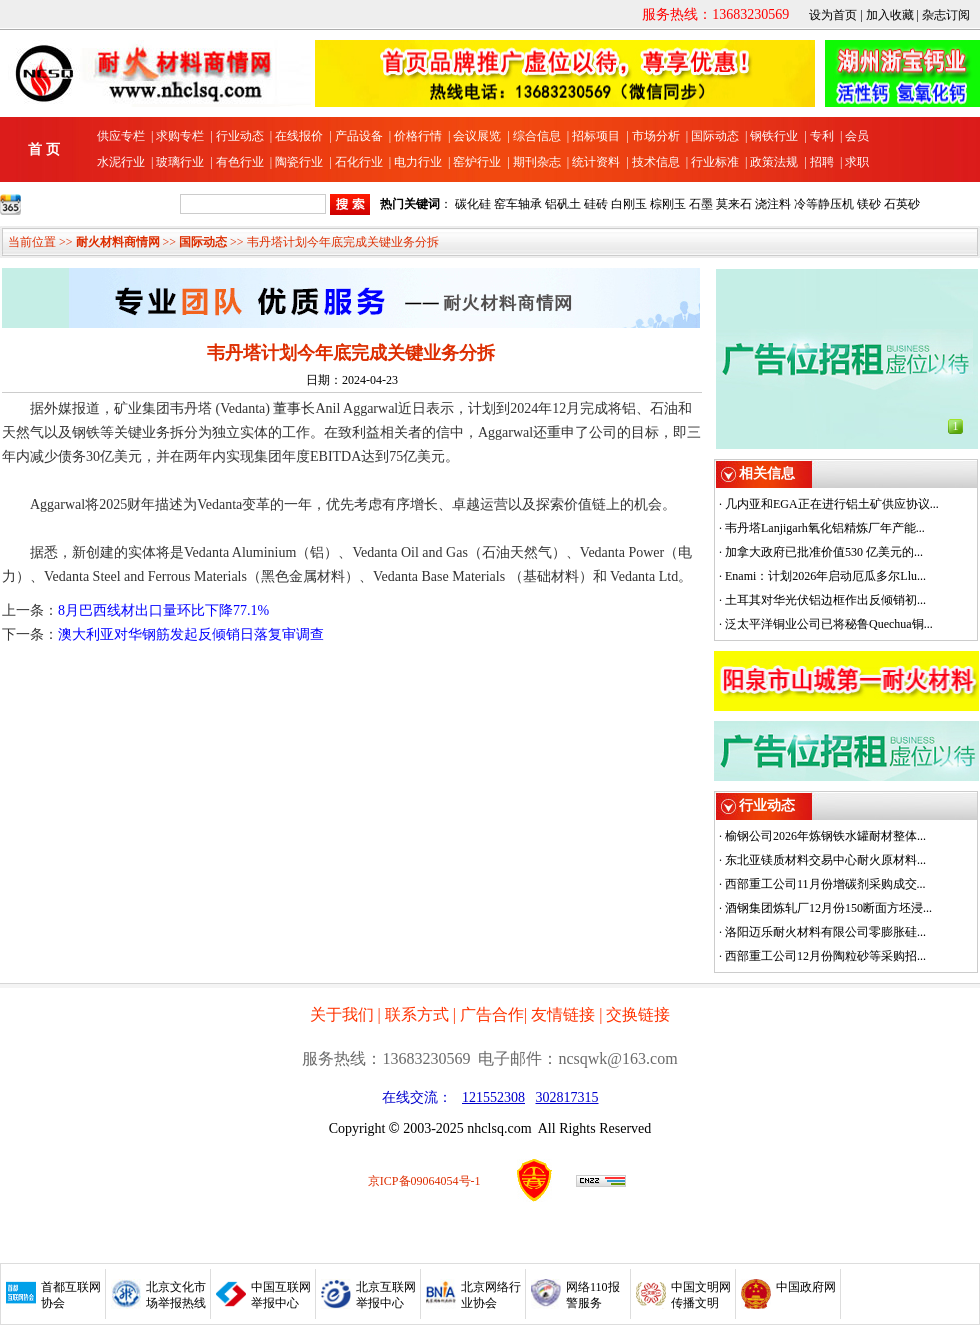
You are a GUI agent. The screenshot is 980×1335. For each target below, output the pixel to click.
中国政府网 (806, 1287)
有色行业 (240, 162)
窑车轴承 (518, 204)
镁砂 (869, 204)
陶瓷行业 (299, 162)
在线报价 (299, 136)
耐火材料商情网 (118, 242)
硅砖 (596, 204)
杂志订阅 (946, 15)
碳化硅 (473, 204)
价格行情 (418, 136)
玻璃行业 (180, 162)
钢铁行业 (774, 136)
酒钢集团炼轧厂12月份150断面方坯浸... (828, 908)
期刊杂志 (537, 162)
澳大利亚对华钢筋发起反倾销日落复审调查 (191, 634)
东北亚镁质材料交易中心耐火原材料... (825, 860)
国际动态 (715, 136)
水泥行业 (121, 162)
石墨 (701, 204)
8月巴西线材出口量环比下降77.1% (163, 610)
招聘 (822, 162)
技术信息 (656, 162)
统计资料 (596, 162)
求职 (857, 162)
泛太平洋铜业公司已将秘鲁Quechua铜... (829, 624)
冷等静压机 (824, 204)
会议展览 (477, 136)
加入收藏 (890, 15)
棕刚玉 (668, 204)
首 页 (44, 149)
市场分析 (656, 136)
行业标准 (715, 162)
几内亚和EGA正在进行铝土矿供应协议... (832, 504)
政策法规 (774, 162)
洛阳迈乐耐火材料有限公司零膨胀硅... (825, 932)
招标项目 (596, 136)
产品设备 (359, 136)
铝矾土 (563, 204)
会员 (857, 136)
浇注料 (773, 204)
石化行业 (359, 162)
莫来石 (734, 204)
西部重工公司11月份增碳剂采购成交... (825, 884)
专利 (822, 136)
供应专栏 (121, 136)
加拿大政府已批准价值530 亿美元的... (824, 552)
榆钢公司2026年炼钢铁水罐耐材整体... (825, 836)
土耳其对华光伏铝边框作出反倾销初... (825, 600)
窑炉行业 (477, 162)
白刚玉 (629, 204)
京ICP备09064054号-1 (424, 1181)
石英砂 (902, 204)
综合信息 (537, 136)
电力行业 (418, 162)
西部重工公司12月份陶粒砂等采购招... (825, 956)
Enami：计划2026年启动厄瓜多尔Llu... (825, 576)
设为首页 (833, 15)
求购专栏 (180, 136)
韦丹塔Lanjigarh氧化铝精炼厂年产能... (825, 528)
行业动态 (240, 136)
